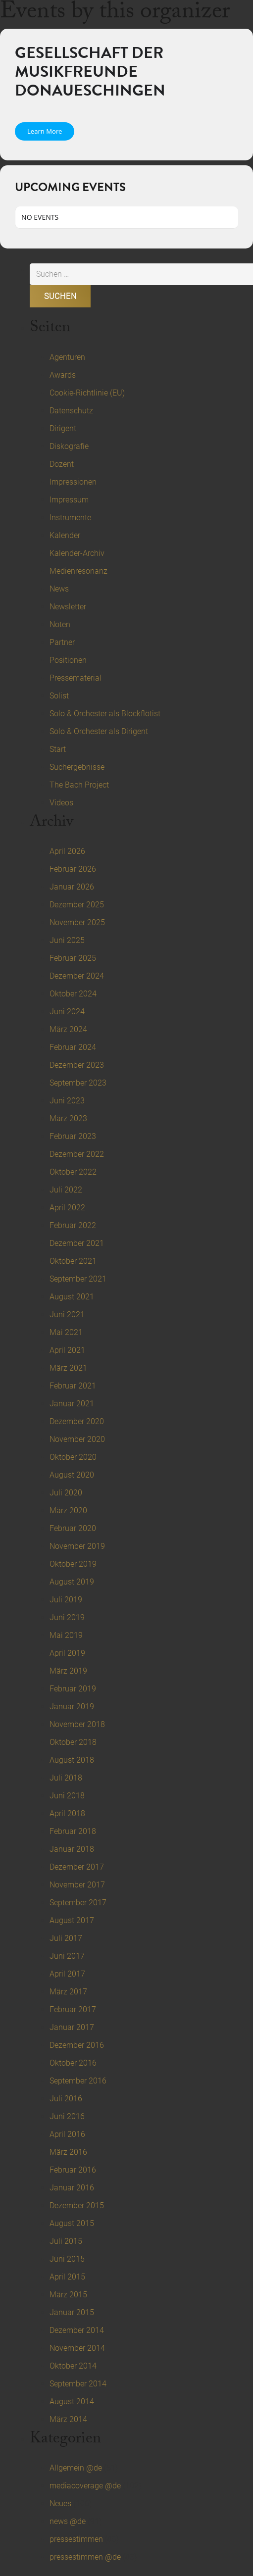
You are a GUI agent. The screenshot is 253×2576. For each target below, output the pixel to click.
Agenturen (67, 357)
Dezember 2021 (77, 1243)
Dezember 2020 (77, 1421)
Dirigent (63, 428)
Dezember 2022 (77, 1154)
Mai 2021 (66, 1332)
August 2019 (72, 1581)
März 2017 (68, 1991)
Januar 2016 (72, 2187)
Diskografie (69, 446)
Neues (60, 2503)
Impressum (69, 499)
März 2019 (68, 1671)
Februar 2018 (73, 1831)
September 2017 (78, 1902)
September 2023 (78, 1083)
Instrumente (70, 517)
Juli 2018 (66, 1778)
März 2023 (68, 1118)
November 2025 (77, 922)
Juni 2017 (67, 1956)
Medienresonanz (78, 571)
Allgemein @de (76, 2468)
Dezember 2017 (77, 1867)
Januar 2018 (72, 1849)
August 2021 (72, 1296)
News (59, 589)
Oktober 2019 (73, 1564)
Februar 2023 (73, 1136)
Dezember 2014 (77, 2330)
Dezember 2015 (77, 2205)
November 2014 (77, 2348)
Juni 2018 (67, 1795)
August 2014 (72, 2401)
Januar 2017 (72, 2027)
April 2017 (67, 1974)
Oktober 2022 (73, 1172)
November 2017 (77, 1884)
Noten (60, 624)
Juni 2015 (67, 2259)
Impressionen (73, 482)
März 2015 (68, 2294)
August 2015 (72, 2223)
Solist (59, 695)
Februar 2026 (73, 869)
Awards (63, 375)
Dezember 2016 (77, 2045)
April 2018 (67, 1813)
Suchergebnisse (77, 767)
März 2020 (68, 1510)
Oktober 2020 (73, 1457)
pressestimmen (76, 2539)
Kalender (65, 535)
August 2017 (72, 1920)
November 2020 (77, 1439)
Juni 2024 (67, 1011)
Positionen (68, 660)
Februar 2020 (73, 1528)
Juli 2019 (66, 1599)
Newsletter (68, 606)
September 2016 (78, 2080)
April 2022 (67, 1207)
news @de (68, 2521)
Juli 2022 (66, 1189)
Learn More (44, 131)
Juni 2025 (67, 940)
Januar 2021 (72, 1403)
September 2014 (78, 2383)
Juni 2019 (67, 1617)
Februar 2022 (73, 1225)
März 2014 (68, 2419)
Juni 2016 (67, 2116)
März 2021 (68, 1368)
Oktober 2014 (73, 2366)
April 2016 (67, 2134)
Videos (61, 802)
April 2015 (67, 2276)
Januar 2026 (72, 887)
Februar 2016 (73, 2170)
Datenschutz (71, 410)
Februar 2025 (73, 958)
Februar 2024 (73, 1047)
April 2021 (67, 1350)
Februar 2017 (73, 2009)
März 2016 (68, 2152)
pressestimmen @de (85, 2557)
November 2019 (77, 1546)
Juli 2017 (66, 1938)
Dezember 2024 (77, 976)
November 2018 (77, 1724)
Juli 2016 (66, 2098)
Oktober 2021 (73, 1261)
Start (58, 749)
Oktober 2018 (73, 1742)
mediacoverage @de (85, 2485)
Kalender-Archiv (77, 553)
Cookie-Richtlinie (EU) (87, 392)
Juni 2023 (67, 1100)
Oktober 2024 (73, 993)
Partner (62, 642)
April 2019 (67, 1653)
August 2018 (72, 1760)
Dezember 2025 (77, 904)
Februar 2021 (73, 1385)
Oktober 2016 (73, 2063)
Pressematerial (75, 678)
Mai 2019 (66, 1635)
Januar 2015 (72, 2312)
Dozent (62, 464)
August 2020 (72, 1475)
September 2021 (78, 1279)
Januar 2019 (72, 1706)
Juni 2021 (67, 1314)
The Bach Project (79, 785)
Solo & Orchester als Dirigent (99, 731)
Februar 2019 (73, 1688)
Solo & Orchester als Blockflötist (105, 713)
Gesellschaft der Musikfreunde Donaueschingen (90, 71)
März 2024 (68, 1029)
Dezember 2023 (77, 1065)
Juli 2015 (66, 2241)
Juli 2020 (66, 1492)
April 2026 (67, 851)
